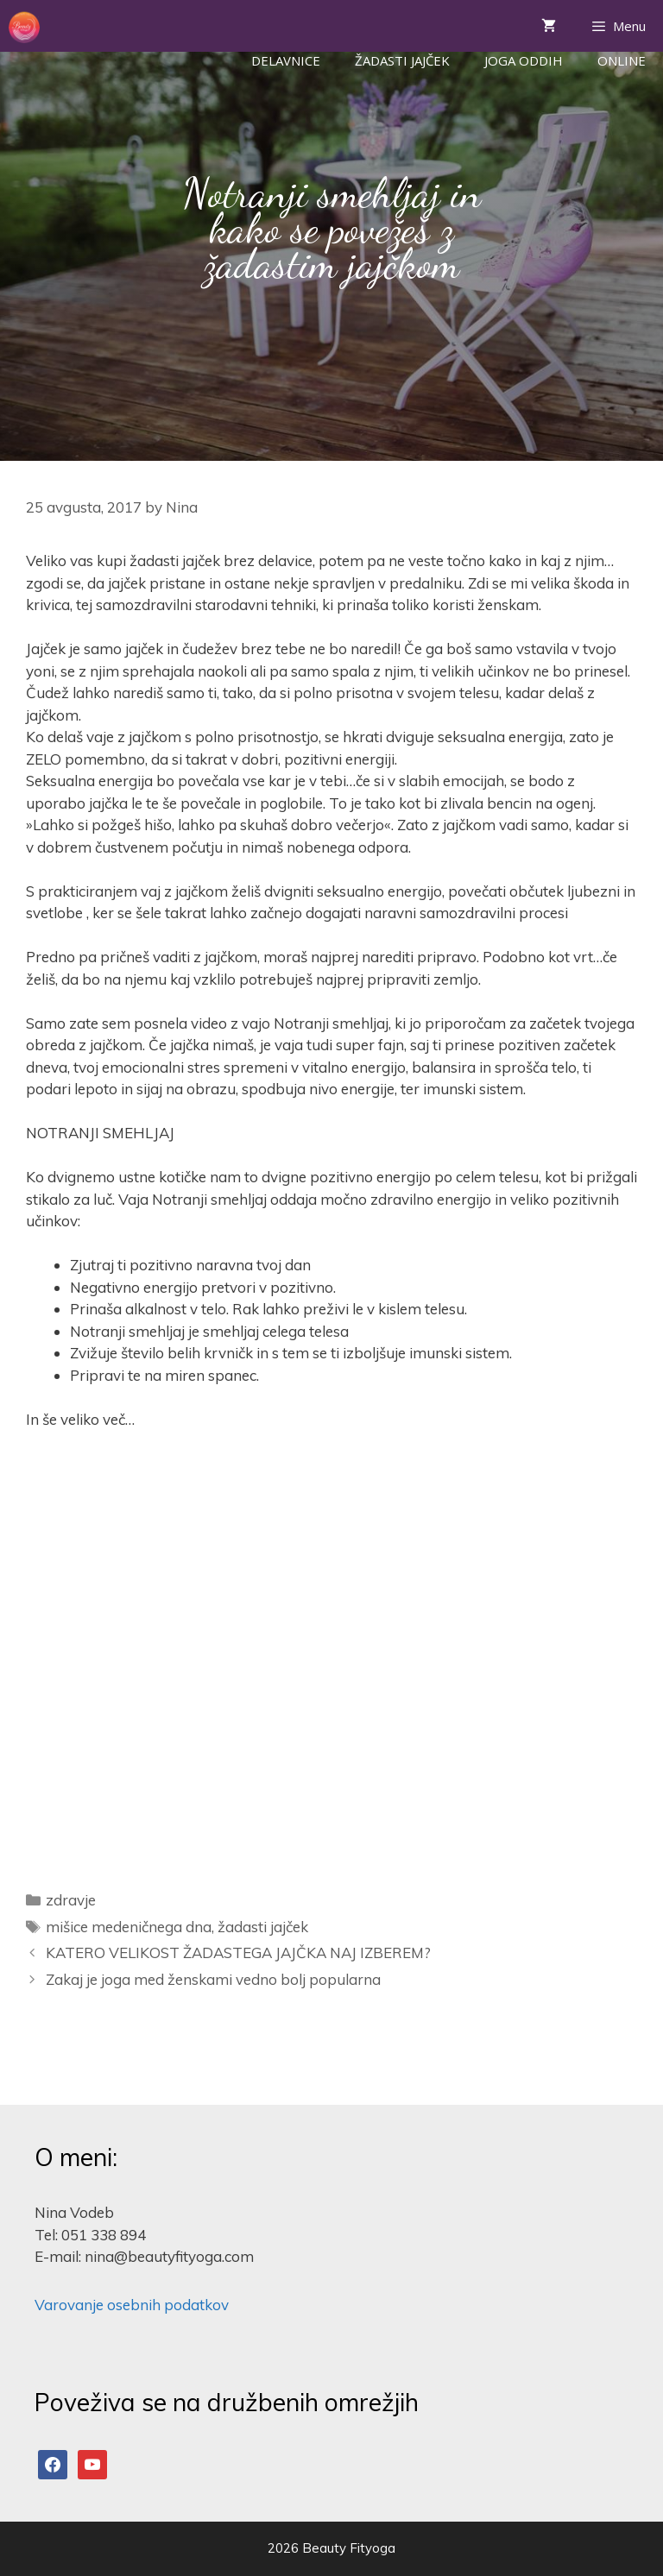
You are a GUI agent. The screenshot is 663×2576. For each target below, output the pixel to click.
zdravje (71, 1900)
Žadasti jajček (402, 60)
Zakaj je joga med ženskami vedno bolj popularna (213, 1979)
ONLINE (621, 60)
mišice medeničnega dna (129, 1927)
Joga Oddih (523, 60)
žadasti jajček (263, 1927)
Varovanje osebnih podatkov (132, 2305)
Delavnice (285, 60)
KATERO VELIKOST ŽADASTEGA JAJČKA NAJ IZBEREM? (238, 1952)
